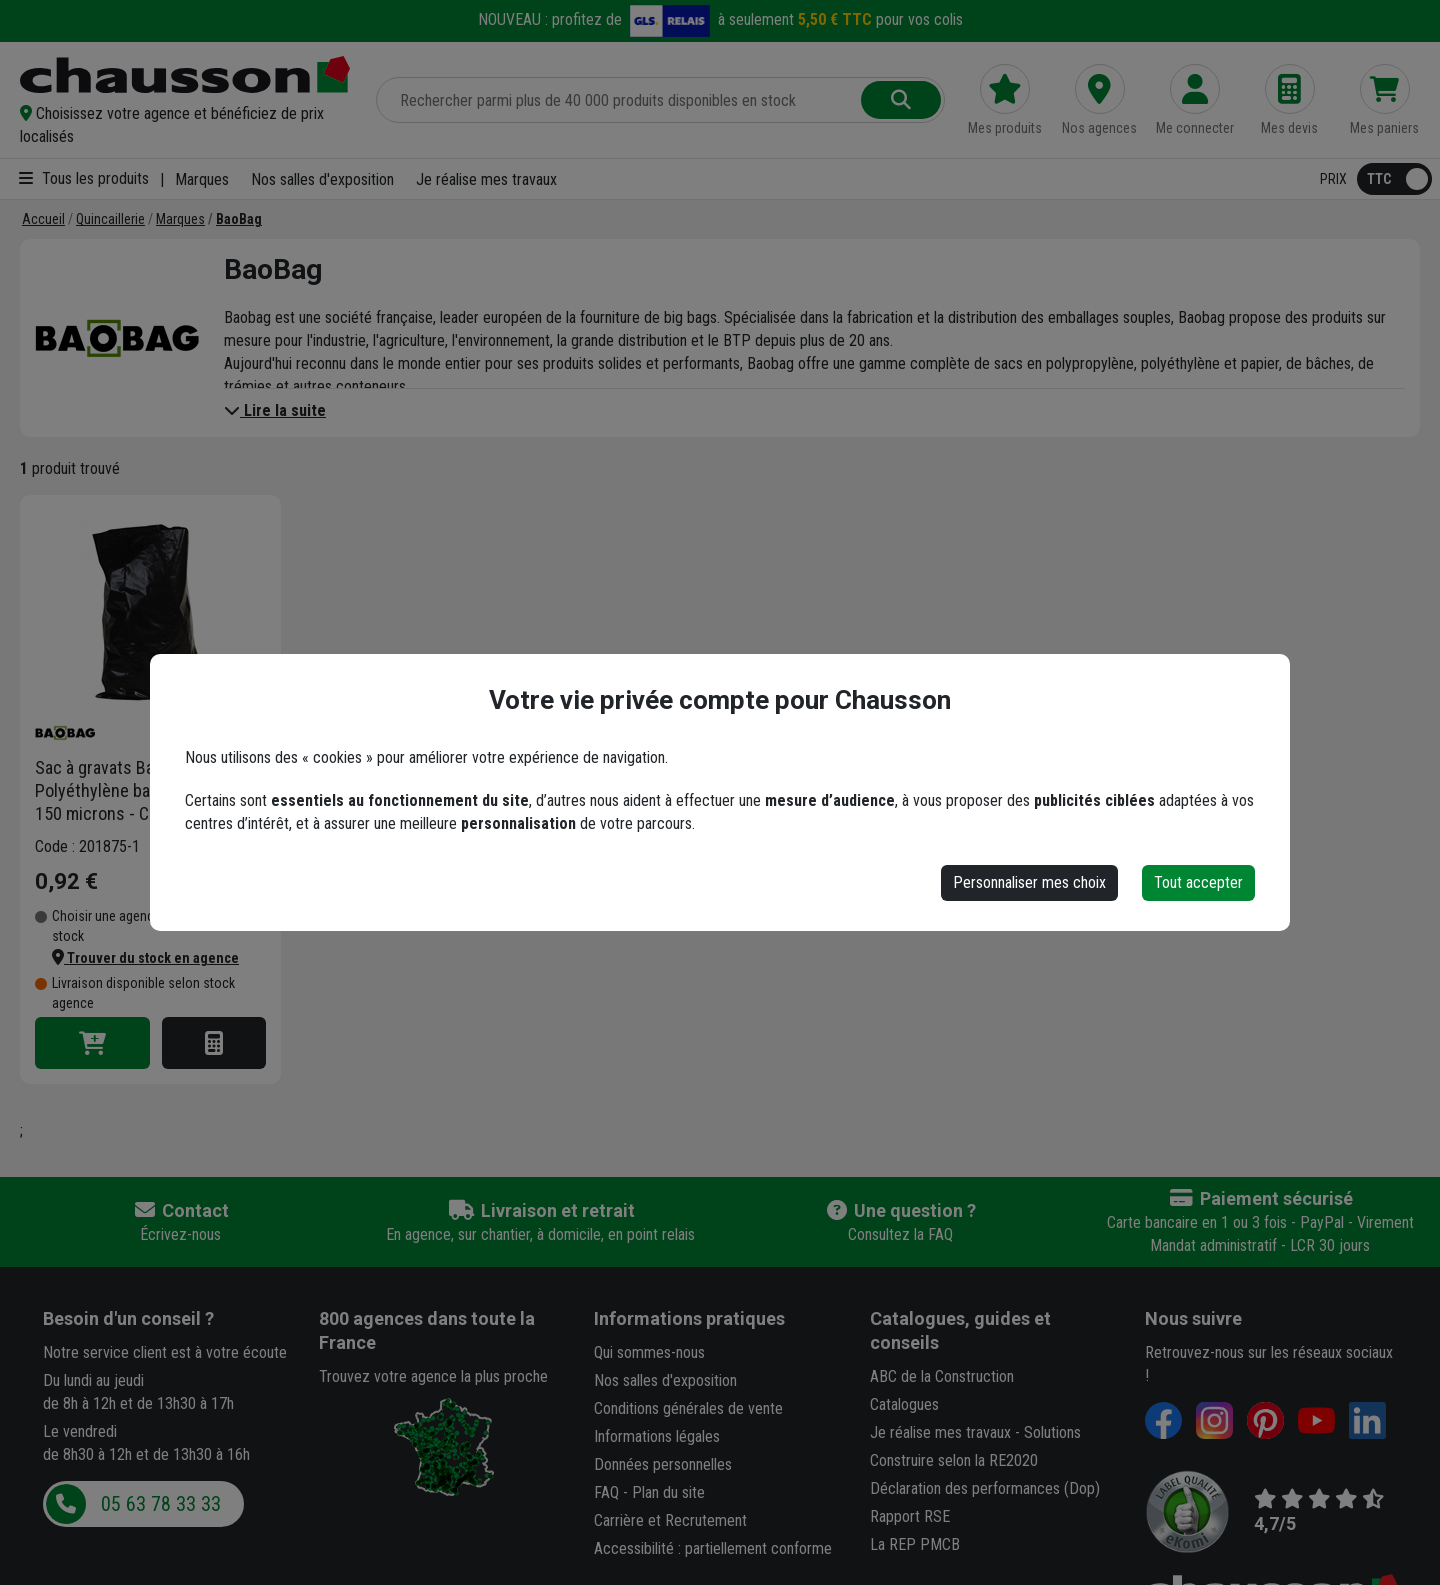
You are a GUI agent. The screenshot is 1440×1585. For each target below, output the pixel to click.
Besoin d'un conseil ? (128, 1318)
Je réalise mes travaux (486, 179)
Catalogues (904, 1404)
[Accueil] (43, 219)
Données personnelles (663, 1464)
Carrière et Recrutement (670, 1520)
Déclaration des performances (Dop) (985, 1488)
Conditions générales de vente (688, 1408)
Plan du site (668, 1492)
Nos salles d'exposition (322, 179)
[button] (186, 125)
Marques (202, 179)
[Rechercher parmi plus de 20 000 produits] (620, 100)
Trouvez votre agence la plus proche (433, 1376)
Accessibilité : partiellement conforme (713, 1548)
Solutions (1052, 1432)
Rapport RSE (910, 1516)
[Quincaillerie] (110, 219)
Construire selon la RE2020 (954, 1460)
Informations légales (657, 1436)
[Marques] (180, 219)
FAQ (606, 1492)
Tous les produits (84, 178)
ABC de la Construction (942, 1376)
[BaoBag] (239, 219)
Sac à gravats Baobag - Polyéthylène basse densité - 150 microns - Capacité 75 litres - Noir (140, 791)
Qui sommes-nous (649, 1352)
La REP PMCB (915, 1544)
